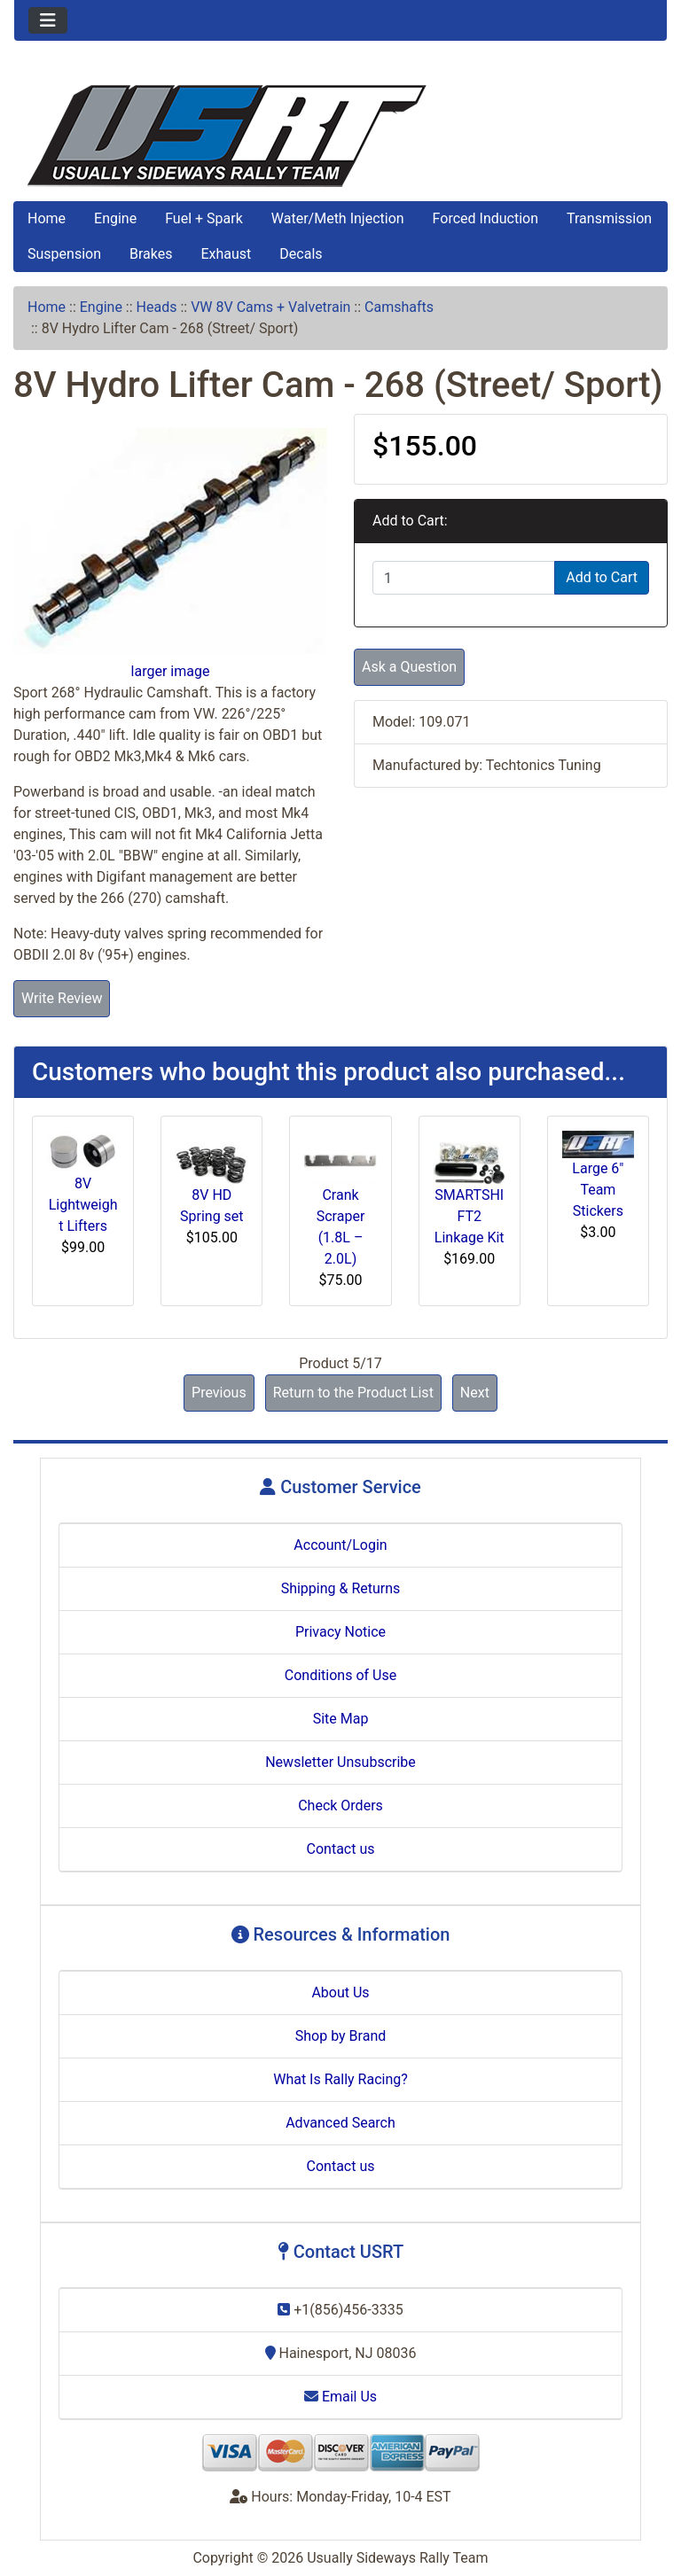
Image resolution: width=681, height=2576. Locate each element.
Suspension (64, 253)
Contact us (341, 1849)
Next (474, 1392)
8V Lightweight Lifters (83, 1204)
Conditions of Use (340, 1675)
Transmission (609, 218)
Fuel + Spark (204, 218)
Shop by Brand (340, 2035)
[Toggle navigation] (47, 20)
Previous (219, 1392)
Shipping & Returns (341, 1588)
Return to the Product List (353, 1392)
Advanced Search (340, 2122)
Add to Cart (602, 577)
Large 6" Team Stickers (597, 1189)
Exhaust (225, 253)
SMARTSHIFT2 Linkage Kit (469, 1216)
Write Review (61, 998)
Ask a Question (409, 666)
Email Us (340, 2396)
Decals (300, 253)
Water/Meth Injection (337, 218)
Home (46, 218)
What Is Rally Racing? (340, 2079)
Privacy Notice (340, 1631)
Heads (157, 307)
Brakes (150, 253)
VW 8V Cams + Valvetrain (270, 307)
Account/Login (340, 1545)
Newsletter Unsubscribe (340, 1762)
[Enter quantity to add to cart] (463, 578)
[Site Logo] (340, 136)
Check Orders (340, 1805)
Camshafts (399, 307)
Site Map (341, 1718)
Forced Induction (485, 218)
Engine (115, 218)
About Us (340, 1992)
